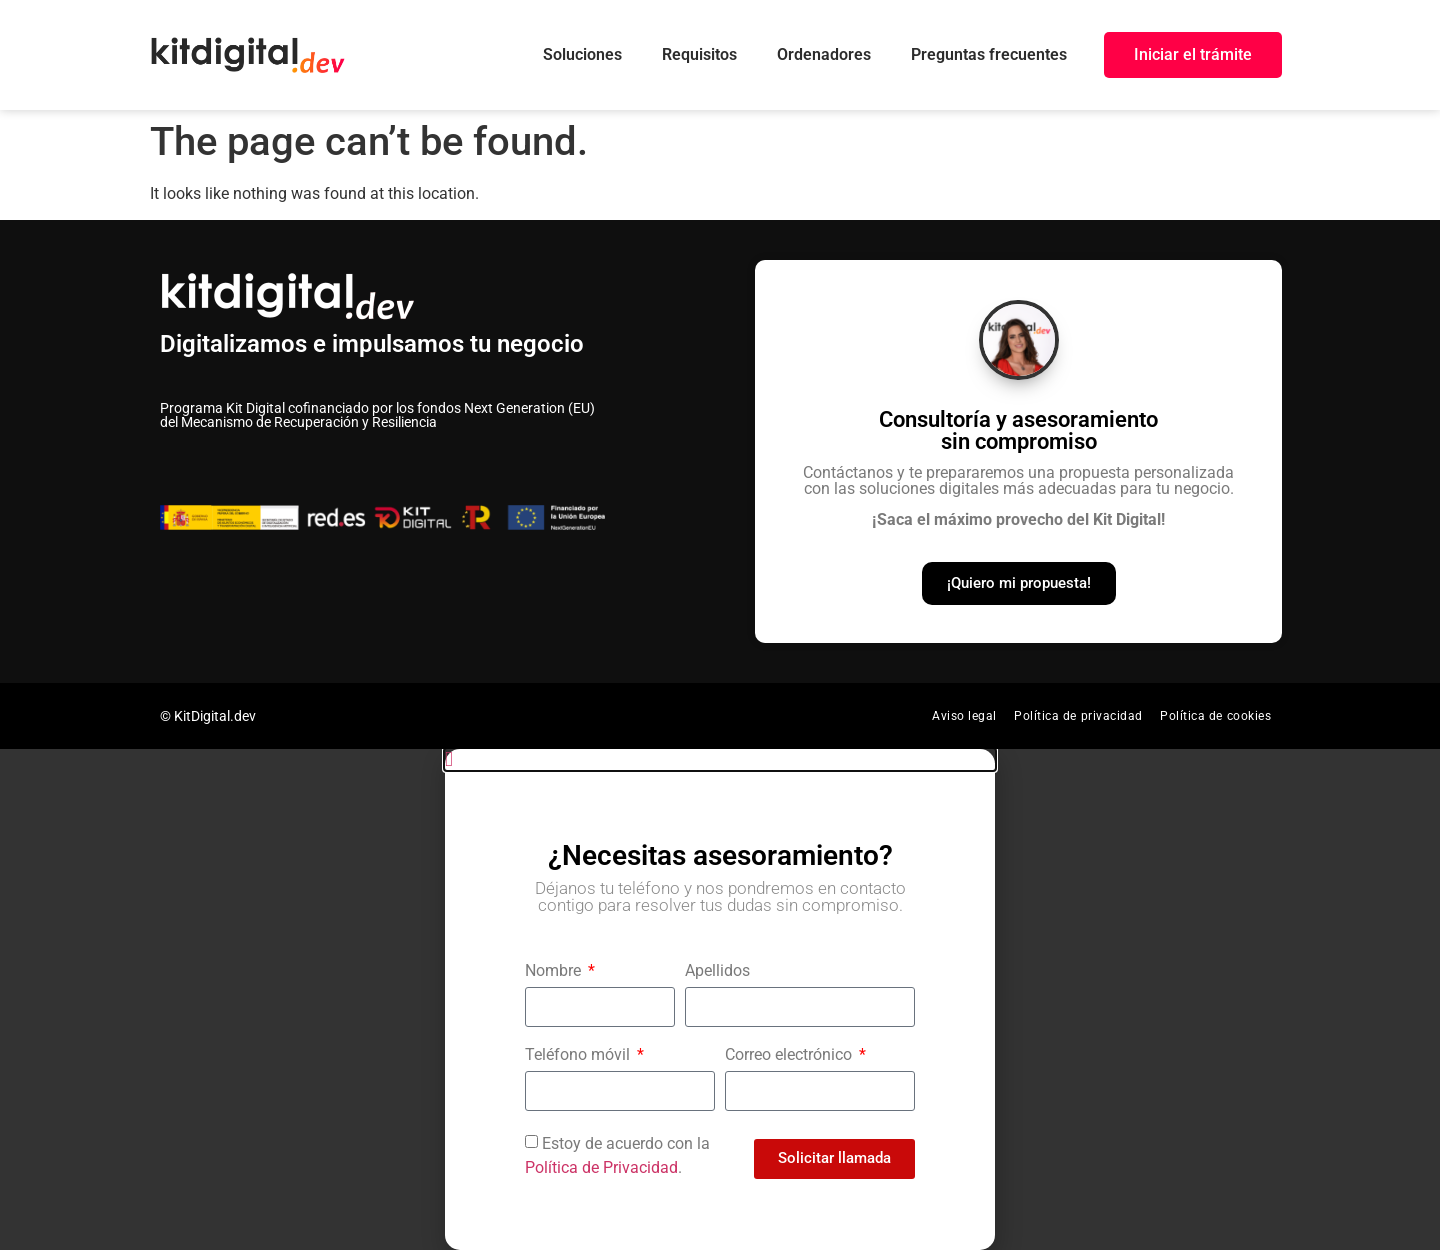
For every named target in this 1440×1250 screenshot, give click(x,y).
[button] (720, 759)
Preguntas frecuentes (989, 54)
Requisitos (699, 54)
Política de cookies (1216, 716)
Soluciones (582, 54)
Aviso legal (964, 716)
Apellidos (717, 971)
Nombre (555, 971)
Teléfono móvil (579, 1055)
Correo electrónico (790, 1055)
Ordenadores (824, 54)
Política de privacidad (1079, 716)
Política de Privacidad (601, 1167)
